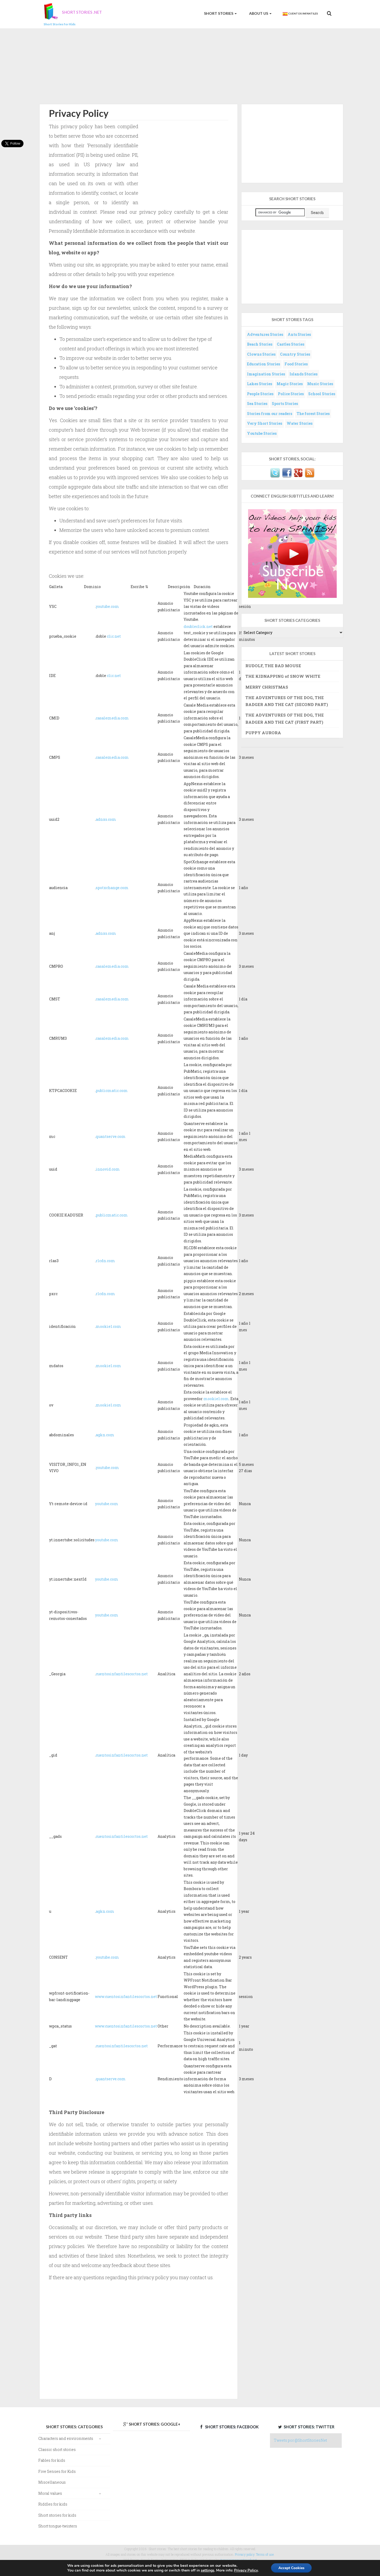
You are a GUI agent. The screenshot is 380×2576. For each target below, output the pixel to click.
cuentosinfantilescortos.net (122, 1673)
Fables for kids (51, 2460)
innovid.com (108, 1169)
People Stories (260, 393)
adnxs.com (106, 819)
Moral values (50, 2493)
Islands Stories (303, 373)
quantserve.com (111, 1136)
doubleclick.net (198, 626)
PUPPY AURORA (263, 732)
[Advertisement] (190, 65)
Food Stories (296, 363)
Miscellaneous (52, 2482)
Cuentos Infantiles (300, 14)
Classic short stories (57, 2449)
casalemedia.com (112, 718)
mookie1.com (108, 1326)
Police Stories (291, 393)
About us (260, 13)
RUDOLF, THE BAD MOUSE (273, 665)
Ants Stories (299, 334)
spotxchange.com (112, 887)
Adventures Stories (265, 334)
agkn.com (105, 1434)
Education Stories (263, 363)
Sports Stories (285, 403)
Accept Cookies (291, 2567)
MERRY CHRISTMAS (266, 687)
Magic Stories (290, 383)
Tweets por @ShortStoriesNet (300, 2440)
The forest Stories (313, 413)
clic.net (114, 636)
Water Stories (299, 423)
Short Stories (220, 13)
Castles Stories (290, 344)
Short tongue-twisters (57, 2526)
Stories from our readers (269, 413)
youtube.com (107, 606)
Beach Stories (259, 344)
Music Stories (320, 383)
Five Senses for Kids (57, 2471)
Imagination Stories (266, 373)
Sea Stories (257, 403)
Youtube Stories (262, 433)
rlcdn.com (105, 1260)
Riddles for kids (52, 2504)
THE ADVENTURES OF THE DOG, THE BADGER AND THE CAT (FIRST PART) (284, 718)
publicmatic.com (112, 1090)
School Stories (321, 393)
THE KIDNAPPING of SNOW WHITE (282, 676)
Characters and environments (65, 2438)
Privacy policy (244, 2554)
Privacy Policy (245, 2570)
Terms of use (265, 2554)
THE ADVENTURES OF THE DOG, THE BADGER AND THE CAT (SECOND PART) (286, 701)
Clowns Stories (261, 354)
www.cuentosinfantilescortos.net (126, 1996)
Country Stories (295, 354)
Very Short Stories (264, 423)
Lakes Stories (259, 383)
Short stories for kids (57, 2515)
